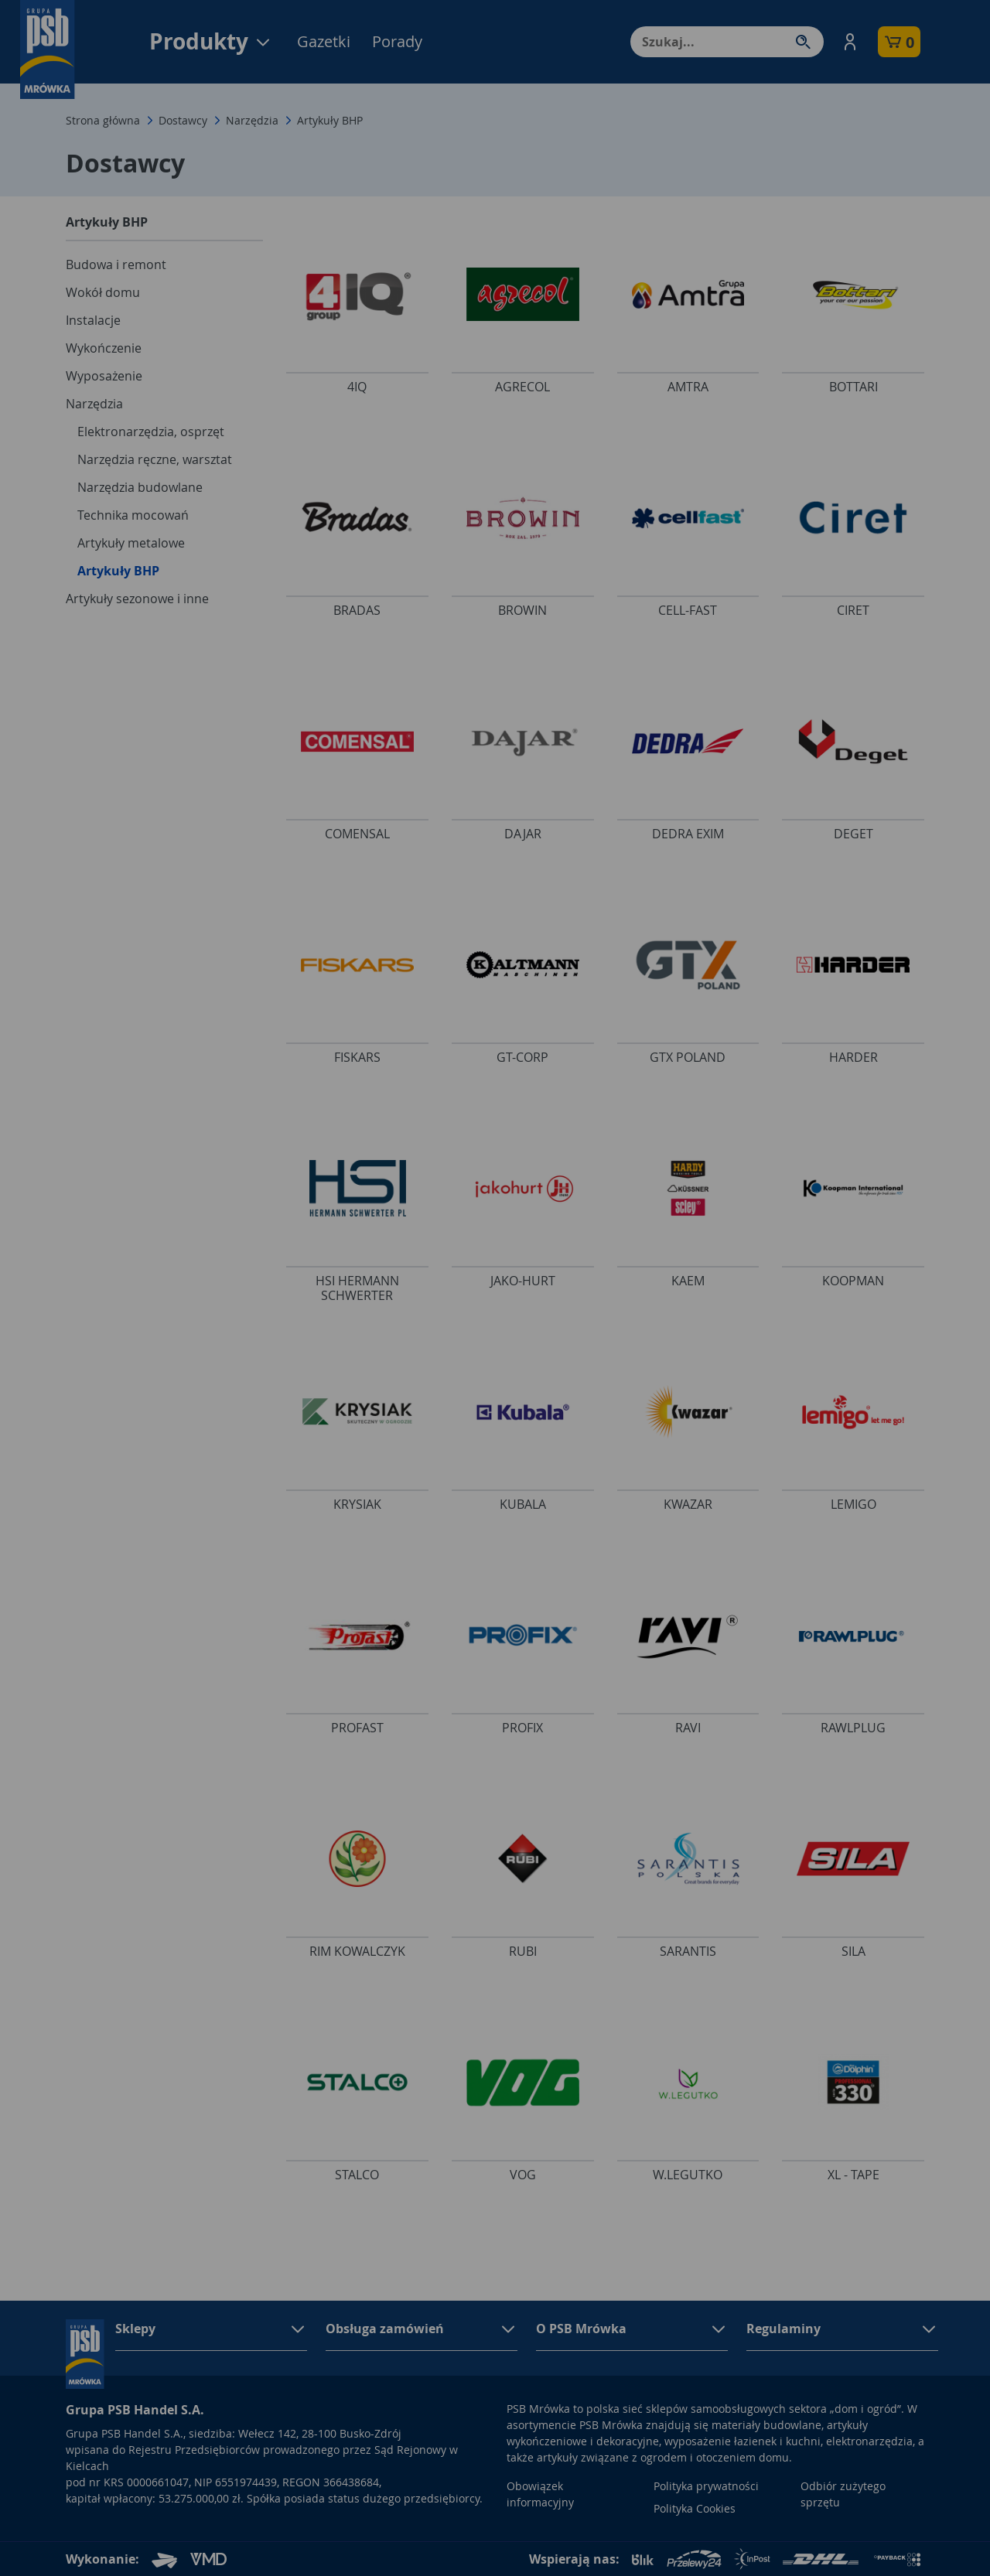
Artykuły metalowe (131, 542)
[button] (850, 41)
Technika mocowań (133, 515)
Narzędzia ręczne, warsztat (154, 459)
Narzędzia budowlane (140, 487)
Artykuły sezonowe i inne (137, 598)
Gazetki (323, 41)
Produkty (210, 41)
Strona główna (103, 120)
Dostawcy (183, 120)
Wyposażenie (104, 375)
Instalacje (93, 320)
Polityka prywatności (706, 2486)
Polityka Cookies (695, 2508)
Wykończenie (104, 348)
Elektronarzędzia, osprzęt (150, 431)
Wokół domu (103, 292)
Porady (397, 41)
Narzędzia (252, 120)
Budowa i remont (116, 264)
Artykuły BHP (118, 570)
